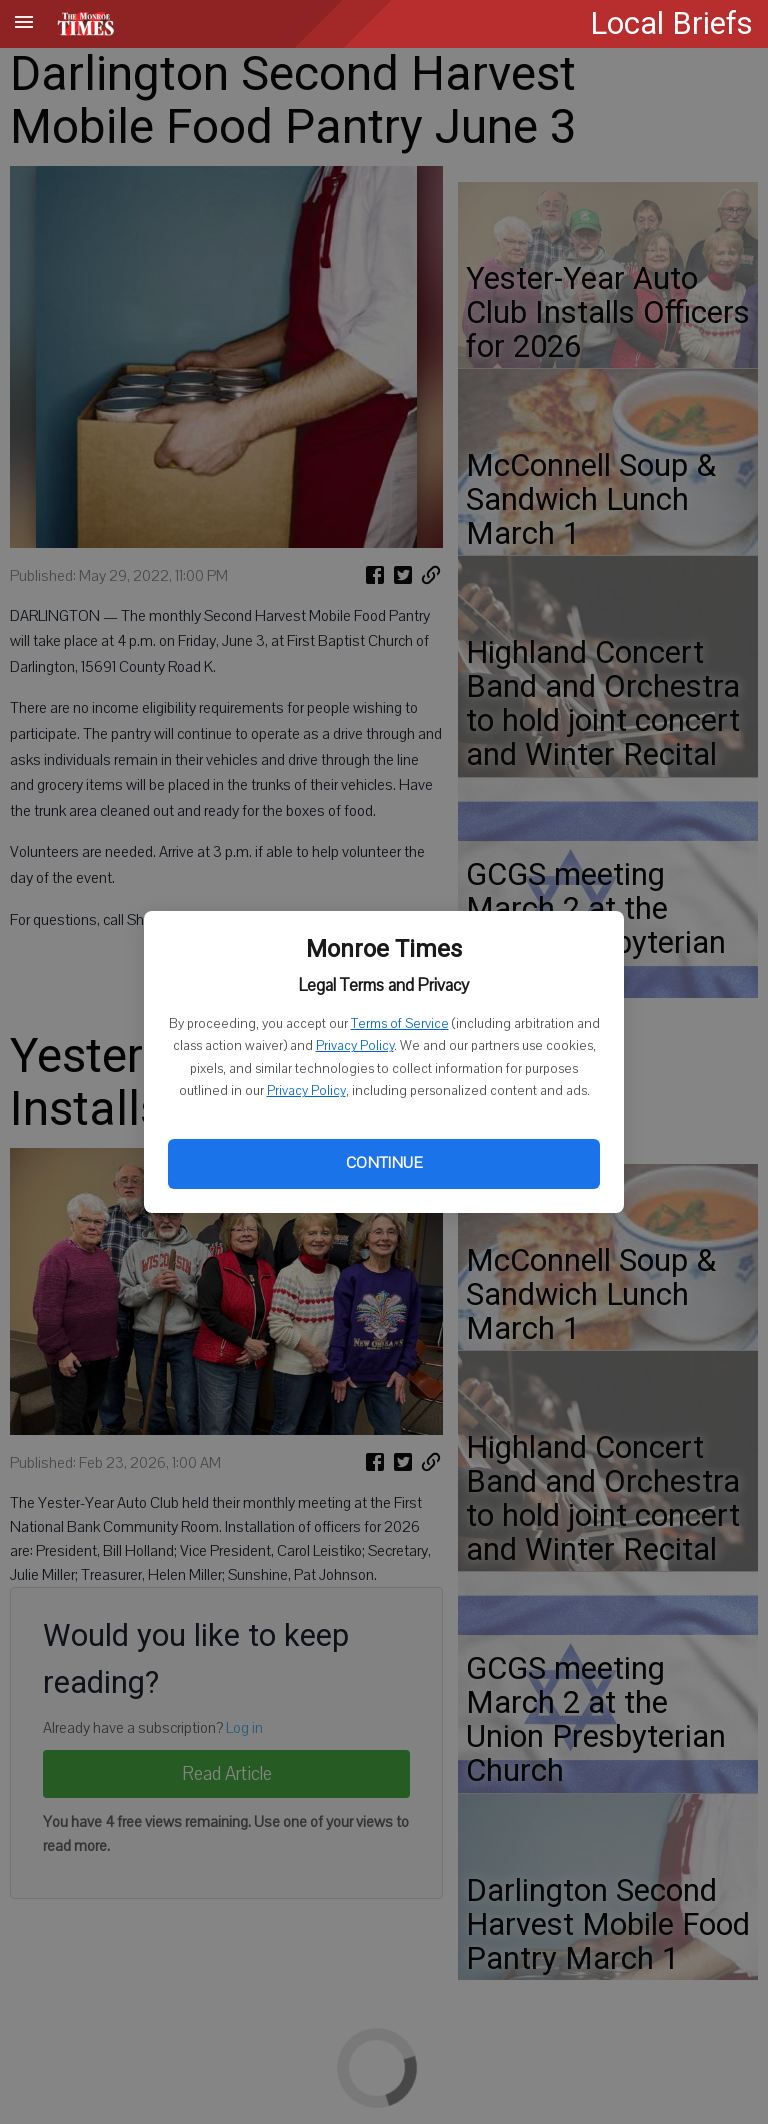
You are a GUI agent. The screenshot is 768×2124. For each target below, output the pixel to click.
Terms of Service (400, 1024)
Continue (384, 1163)
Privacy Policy (355, 1046)
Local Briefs (671, 23)
